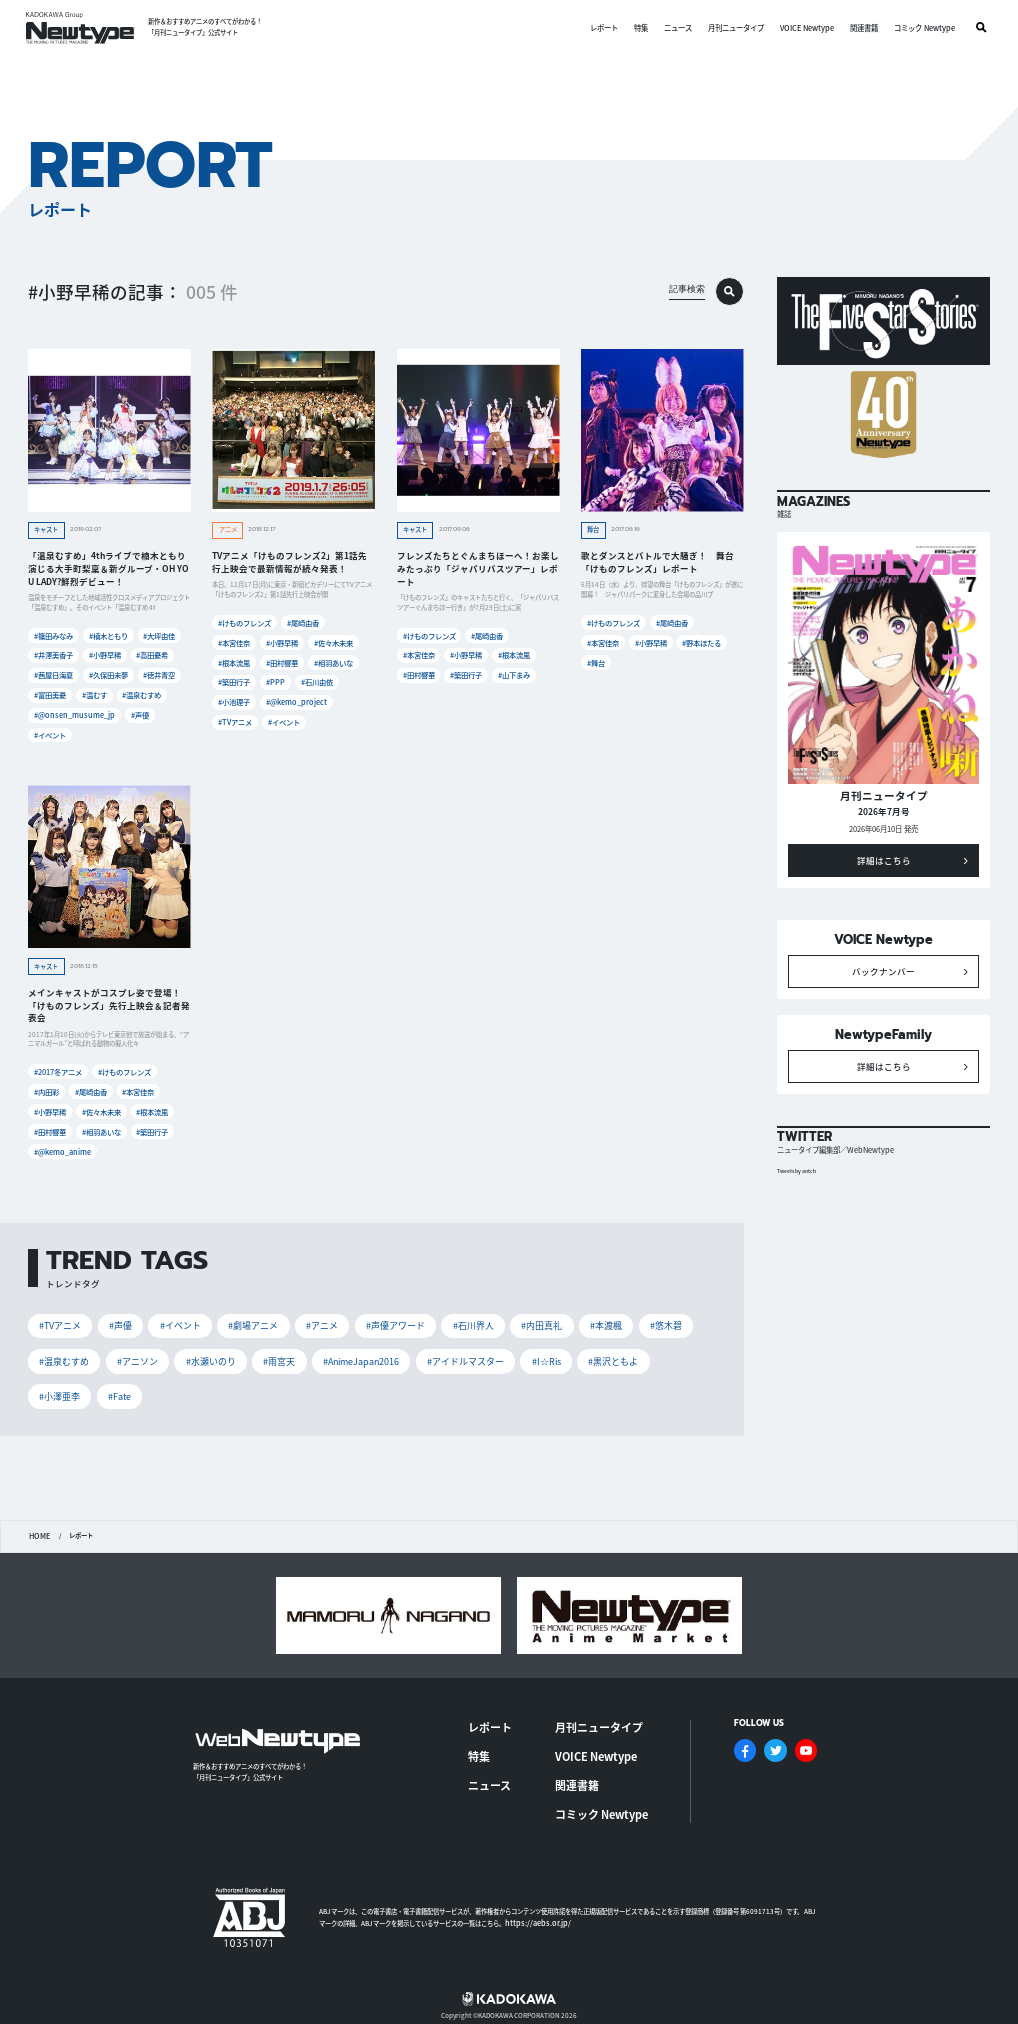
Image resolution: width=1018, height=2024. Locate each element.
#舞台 (597, 660)
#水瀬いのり (208, 1352)
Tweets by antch (799, 1187)
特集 (641, 27)
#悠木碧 (655, 1318)
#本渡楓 (597, 1318)
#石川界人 (465, 1318)
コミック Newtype (923, 27)
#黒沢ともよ (603, 1352)
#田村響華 (284, 660)
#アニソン (135, 1352)
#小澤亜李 (59, 1386)
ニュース (678, 27)
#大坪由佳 (161, 635)
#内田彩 (47, 1086)
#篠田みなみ (53, 635)
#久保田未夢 (108, 673)
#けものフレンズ (243, 622)
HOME (38, 1525)
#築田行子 (234, 679)
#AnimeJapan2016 (355, 1352)
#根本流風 (234, 660)
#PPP (278, 679)
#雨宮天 (275, 1352)
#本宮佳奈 (234, 641)
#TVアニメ (235, 718)
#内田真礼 (533, 1318)
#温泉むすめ (146, 692)
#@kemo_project (297, 698)
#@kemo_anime (62, 1144)
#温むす (96, 692)
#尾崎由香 (302, 622)
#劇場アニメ (249, 1318)
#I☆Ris (537, 1352)
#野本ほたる (704, 641)
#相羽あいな (336, 660)
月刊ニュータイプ (736, 27)
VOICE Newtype (807, 27)
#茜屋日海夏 (53, 673)
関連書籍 (863, 27)
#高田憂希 (155, 654)
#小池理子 (234, 698)
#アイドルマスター (458, 1352)
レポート (604, 27)
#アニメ (317, 1318)
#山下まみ (517, 673)
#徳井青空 (161, 673)
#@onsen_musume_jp (71, 711)
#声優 (135, 711)
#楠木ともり (108, 635)
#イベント (50, 730)
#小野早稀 (105, 654)
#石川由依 (321, 679)
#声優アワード (389, 1318)
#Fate (117, 1386)
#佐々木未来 (336, 641)
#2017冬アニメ (58, 1067)
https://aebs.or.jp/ (533, 1877)
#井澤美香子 (53, 654)
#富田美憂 (50, 692)
